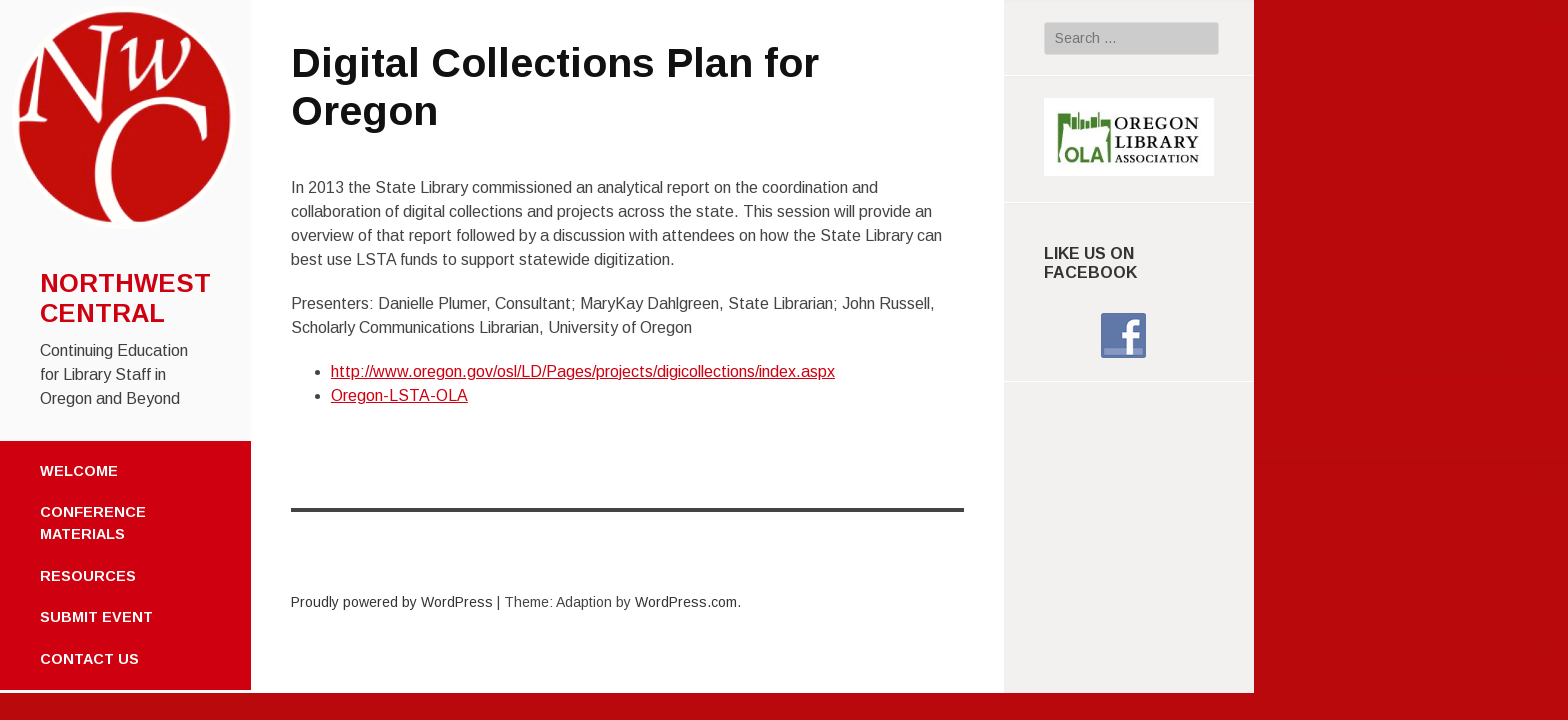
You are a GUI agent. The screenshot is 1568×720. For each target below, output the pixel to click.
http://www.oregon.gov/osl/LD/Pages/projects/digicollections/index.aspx (583, 371)
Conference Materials (93, 523)
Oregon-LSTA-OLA (399, 395)
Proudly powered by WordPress (392, 602)
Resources (88, 576)
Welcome (79, 471)
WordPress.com (686, 602)
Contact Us (89, 659)
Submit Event (96, 617)
